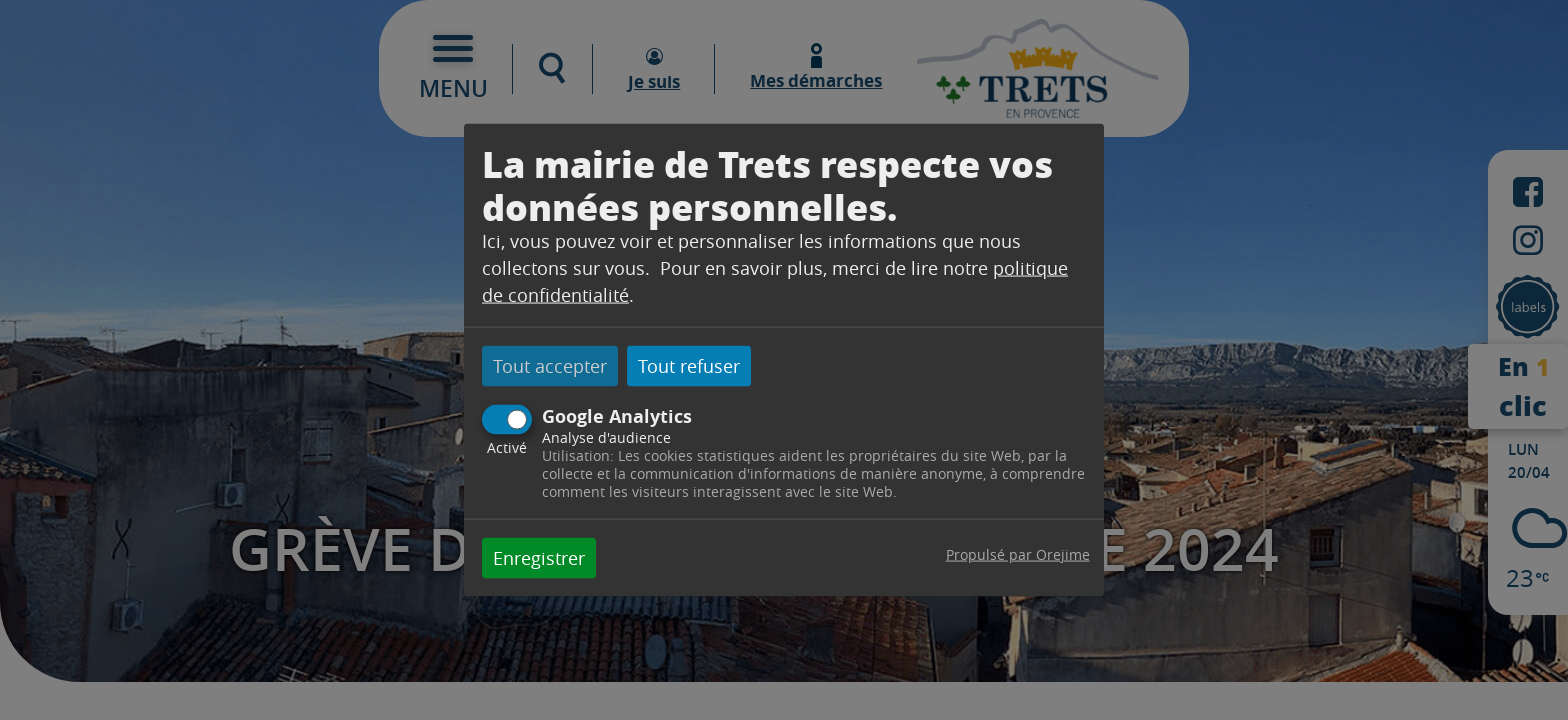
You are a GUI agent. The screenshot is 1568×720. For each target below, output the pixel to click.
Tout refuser (689, 366)
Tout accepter (550, 366)
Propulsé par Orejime (1018, 553)
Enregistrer (539, 557)
